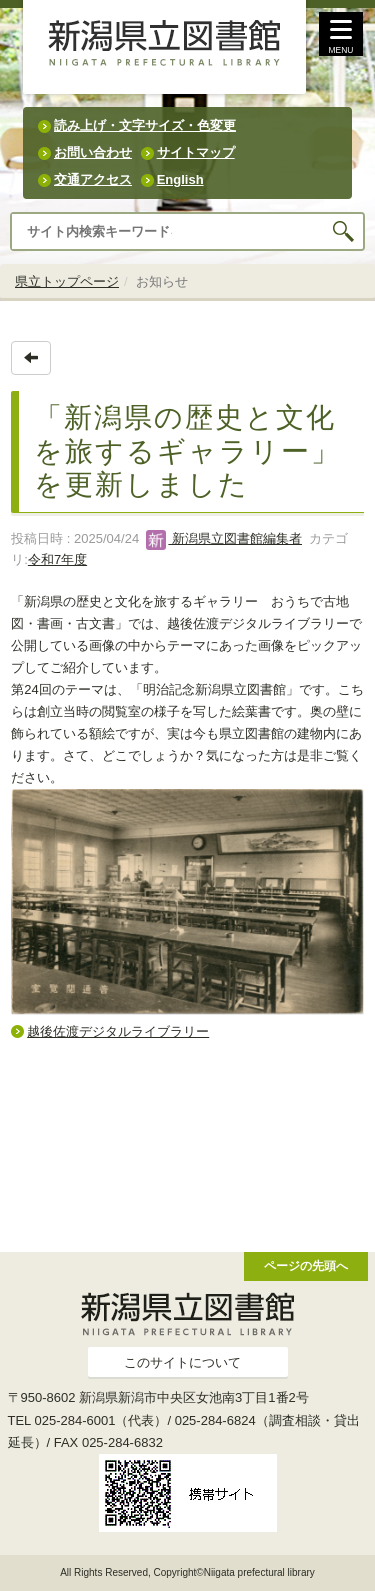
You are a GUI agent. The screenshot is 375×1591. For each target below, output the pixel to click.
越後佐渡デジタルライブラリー (118, 1031)
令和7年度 (57, 559)
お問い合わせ (93, 152)
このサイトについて (182, 1362)
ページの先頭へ (306, 1265)
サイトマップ (196, 152)
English (180, 179)
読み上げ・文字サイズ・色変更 (145, 125)
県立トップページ (67, 281)
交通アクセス (93, 179)
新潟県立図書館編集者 (224, 538)
